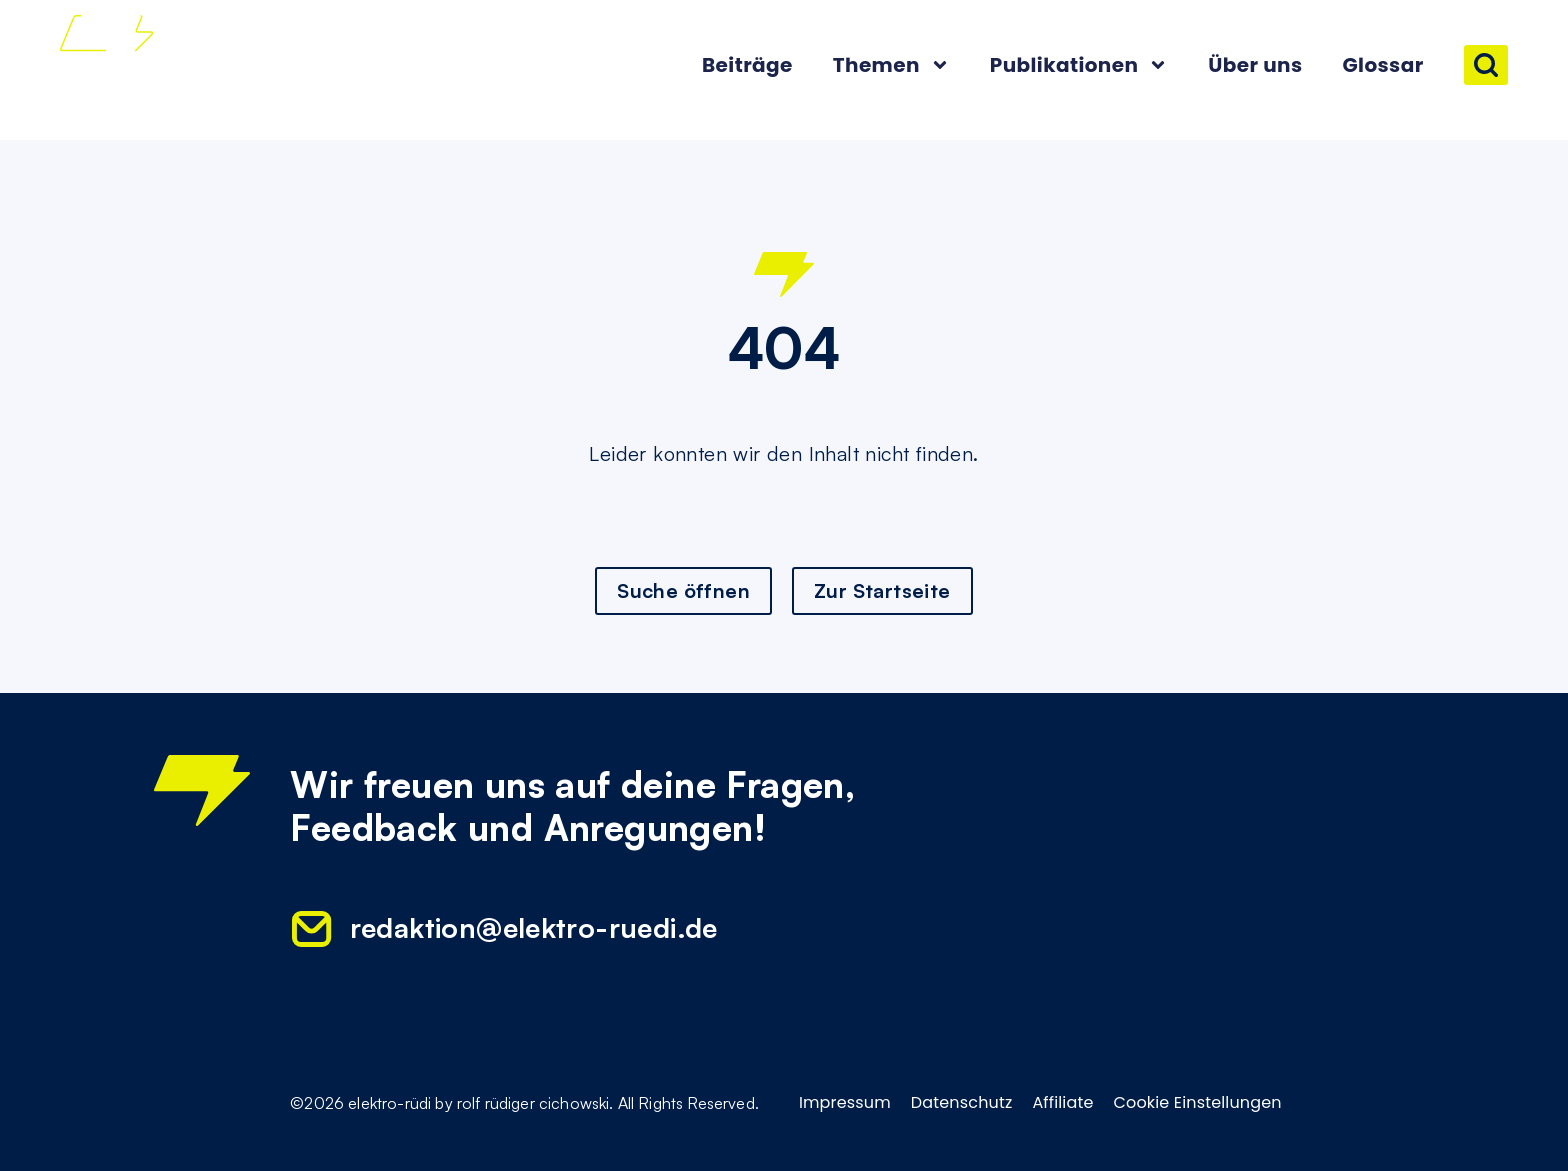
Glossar (1382, 65)
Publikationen (1079, 65)
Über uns (1255, 65)
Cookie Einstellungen (1198, 1103)
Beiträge (747, 65)
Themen (891, 65)
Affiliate (1062, 1103)
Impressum (845, 1103)
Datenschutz (962, 1103)
